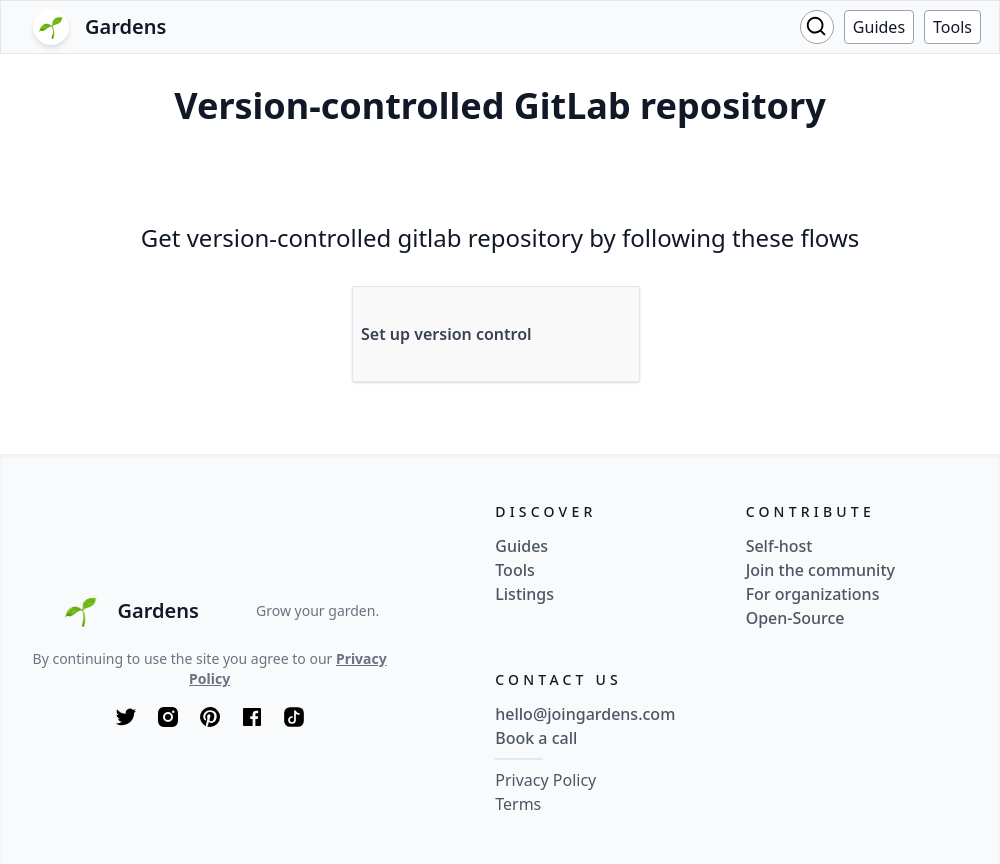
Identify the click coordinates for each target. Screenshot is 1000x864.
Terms (518, 804)
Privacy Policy (545, 780)
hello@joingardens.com (585, 714)
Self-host (779, 546)
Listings (524, 594)
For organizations (813, 594)
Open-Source (795, 618)
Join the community (820, 570)
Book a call (536, 738)
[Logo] (103, 27)
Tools (952, 27)
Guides (879, 27)
